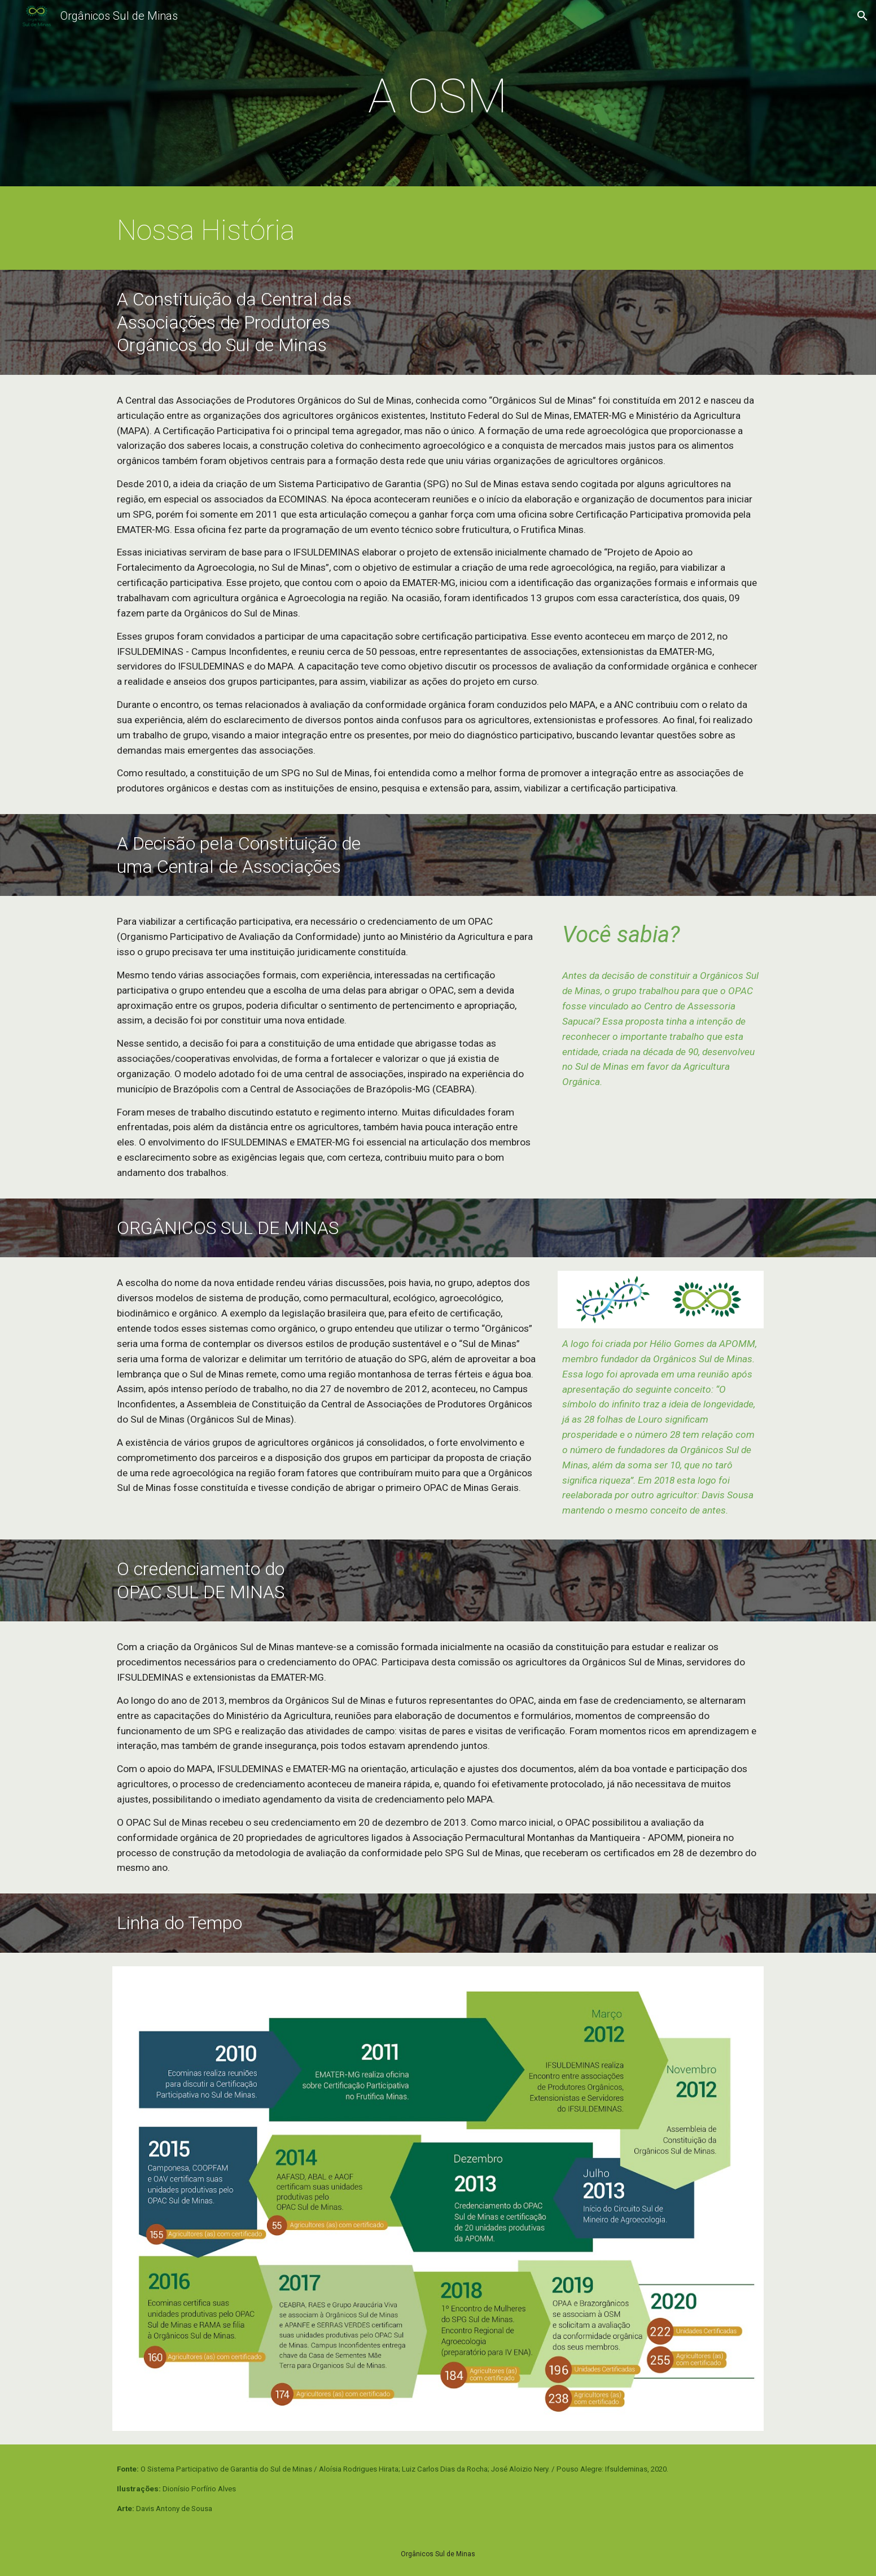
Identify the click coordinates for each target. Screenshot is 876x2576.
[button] (862, 15)
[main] (438, 96)
